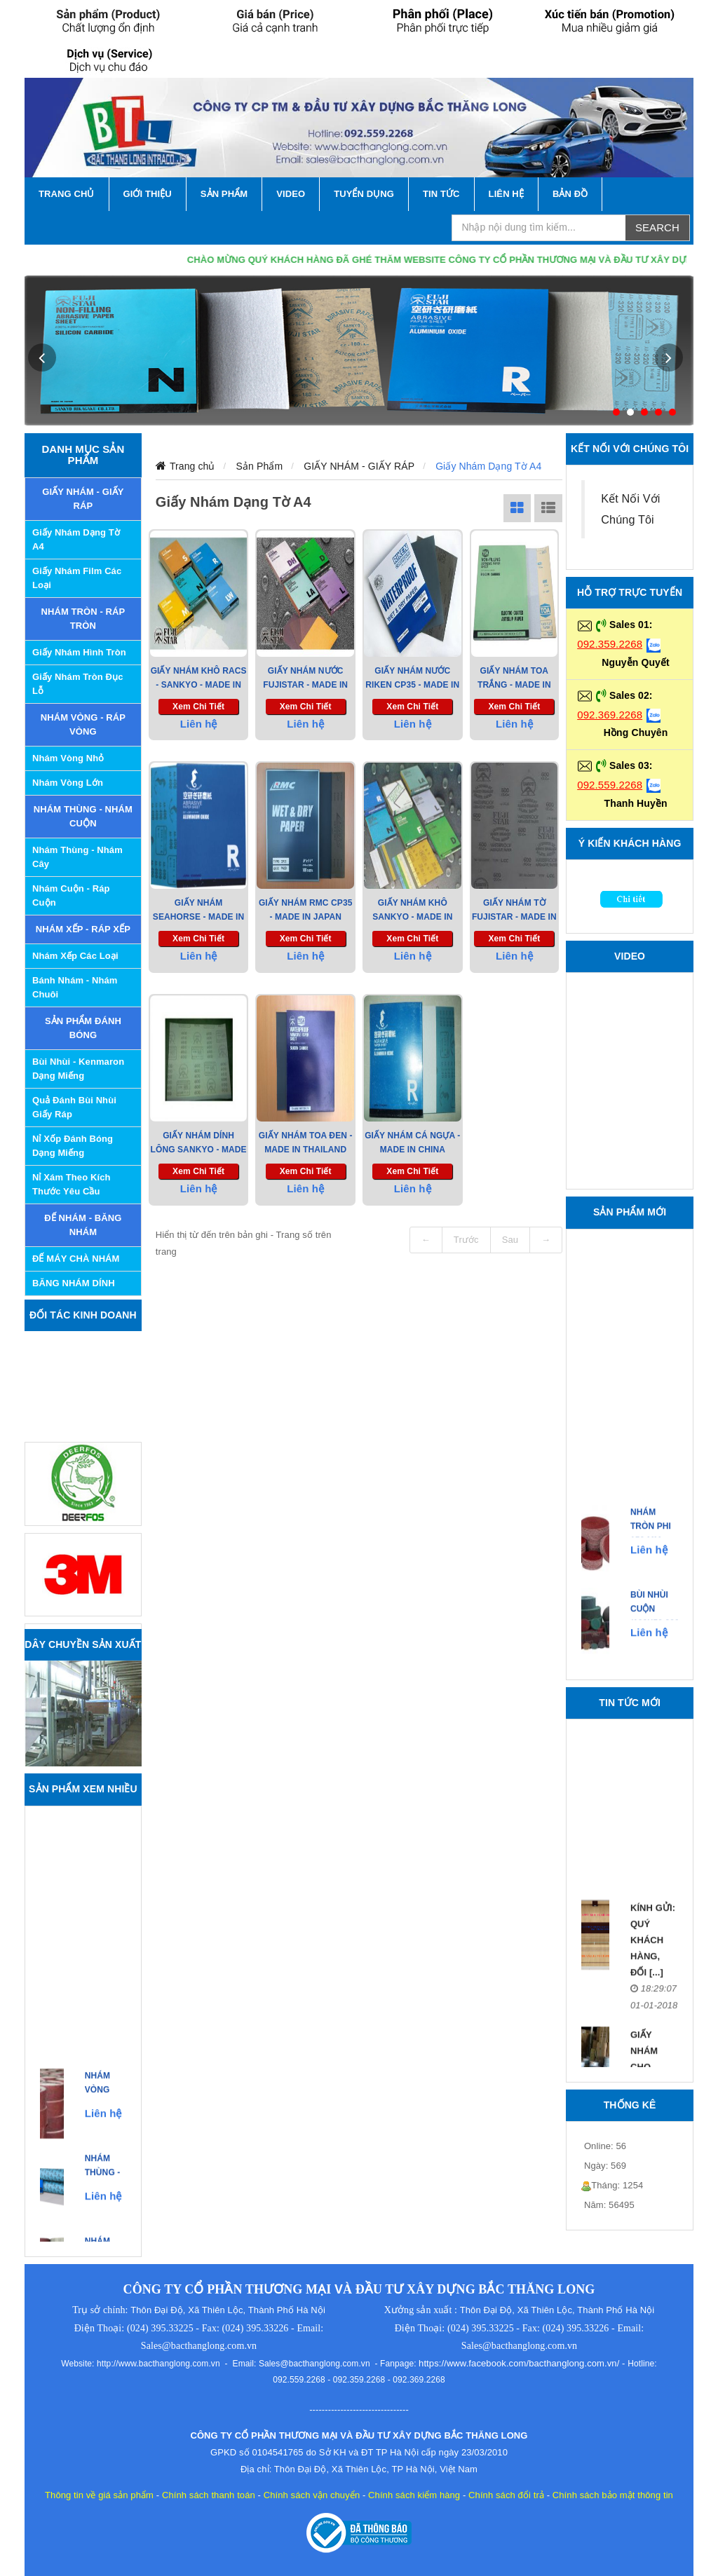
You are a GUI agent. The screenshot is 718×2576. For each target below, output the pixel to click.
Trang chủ (192, 466)
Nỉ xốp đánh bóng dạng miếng (72, 1145)
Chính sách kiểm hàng (414, 2495)
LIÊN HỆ (506, 194)
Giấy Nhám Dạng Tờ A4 (76, 539)
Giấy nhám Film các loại (76, 578)
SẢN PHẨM (224, 194)
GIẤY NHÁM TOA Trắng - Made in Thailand (514, 685)
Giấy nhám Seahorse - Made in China (198, 917)
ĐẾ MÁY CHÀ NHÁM (76, 1258)
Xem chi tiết (198, 706)
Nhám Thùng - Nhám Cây (77, 857)
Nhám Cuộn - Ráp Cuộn (71, 895)
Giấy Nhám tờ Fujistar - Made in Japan (514, 917)
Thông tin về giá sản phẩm (99, 2495)
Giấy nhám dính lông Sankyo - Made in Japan (199, 1149)
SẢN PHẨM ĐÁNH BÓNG (83, 1028)
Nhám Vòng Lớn (67, 782)
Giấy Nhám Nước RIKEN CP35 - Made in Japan (412, 685)
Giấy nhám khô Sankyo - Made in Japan (412, 917)
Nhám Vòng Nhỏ (68, 758)
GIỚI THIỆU (147, 194)
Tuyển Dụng (364, 194)
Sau (510, 1239)
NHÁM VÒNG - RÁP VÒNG (83, 724)
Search (657, 227)
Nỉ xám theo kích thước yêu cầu (71, 1184)
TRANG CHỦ (67, 194)
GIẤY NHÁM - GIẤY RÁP (82, 498)
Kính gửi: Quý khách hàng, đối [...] (652, 1960)
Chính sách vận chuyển (312, 2495)
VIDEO (290, 194)
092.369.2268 (609, 715)
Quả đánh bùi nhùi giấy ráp (74, 1107)
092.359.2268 (609, 644)
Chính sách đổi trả (506, 2495)
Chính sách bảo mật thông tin (613, 2495)
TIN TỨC (441, 194)
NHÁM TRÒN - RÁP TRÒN (83, 618)
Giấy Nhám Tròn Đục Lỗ (77, 684)
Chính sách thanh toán (208, 2495)
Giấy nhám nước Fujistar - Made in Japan (305, 685)
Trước (466, 1239)
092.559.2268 (609, 785)
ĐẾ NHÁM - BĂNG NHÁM (82, 1225)
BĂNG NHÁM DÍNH (73, 1283)
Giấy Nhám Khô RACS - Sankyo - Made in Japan (199, 685)
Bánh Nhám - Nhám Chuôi (75, 987)
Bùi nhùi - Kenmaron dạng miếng (78, 1068)
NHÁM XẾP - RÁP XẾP (83, 929)
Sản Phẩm (259, 466)
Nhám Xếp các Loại (75, 955)
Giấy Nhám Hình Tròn (79, 652)
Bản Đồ (570, 194)
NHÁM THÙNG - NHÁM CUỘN (83, 816)
